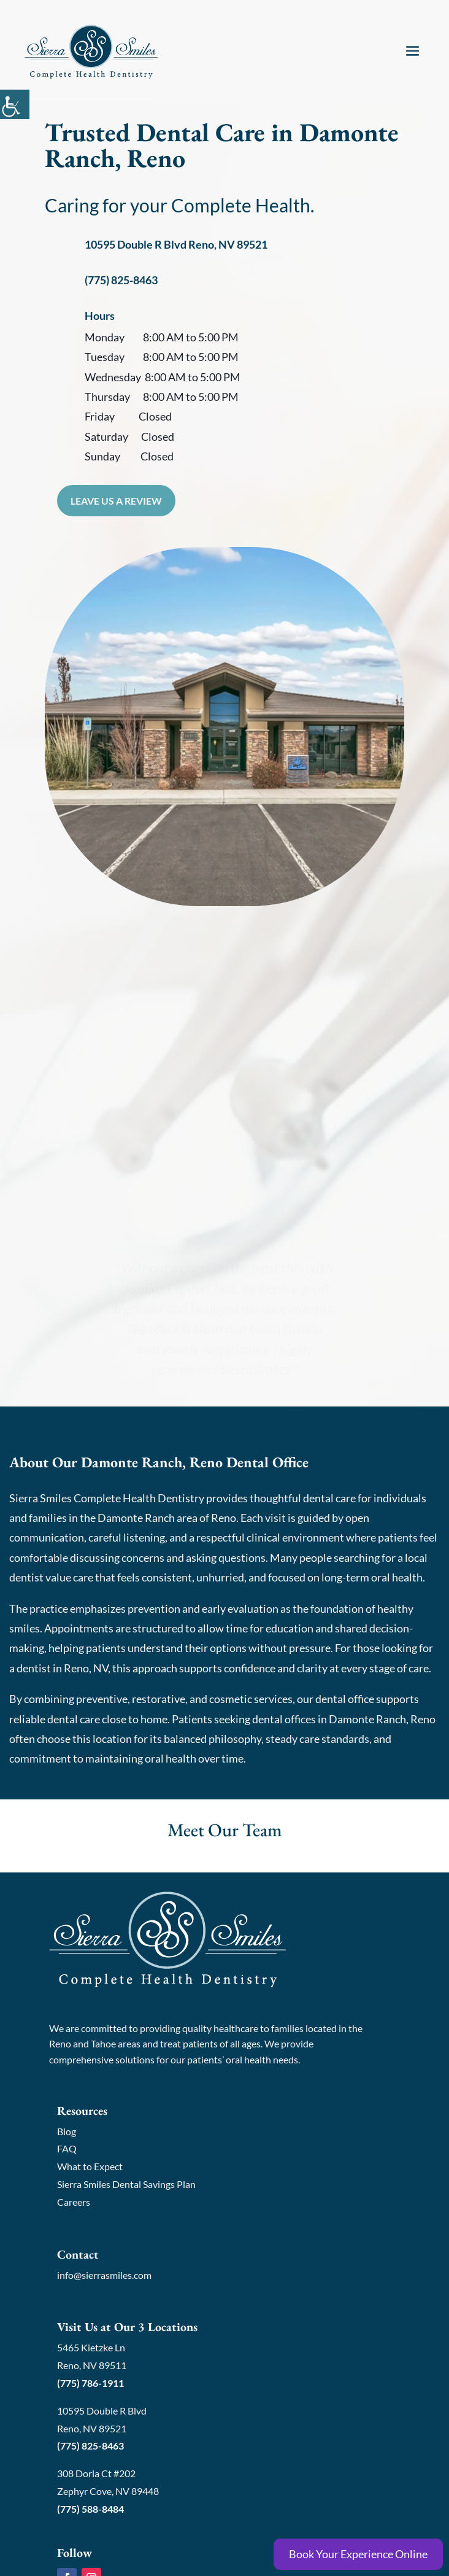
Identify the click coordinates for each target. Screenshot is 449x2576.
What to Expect (90, 2166)
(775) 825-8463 (121, 280)
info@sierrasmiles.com (104, 2275)
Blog (66, 2131)
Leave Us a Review (116, 500)
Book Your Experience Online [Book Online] (358, 2554)
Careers (73, 2202)
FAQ (67, 2148)
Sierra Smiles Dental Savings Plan (126, 2184)
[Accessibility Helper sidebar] (14, 104)
